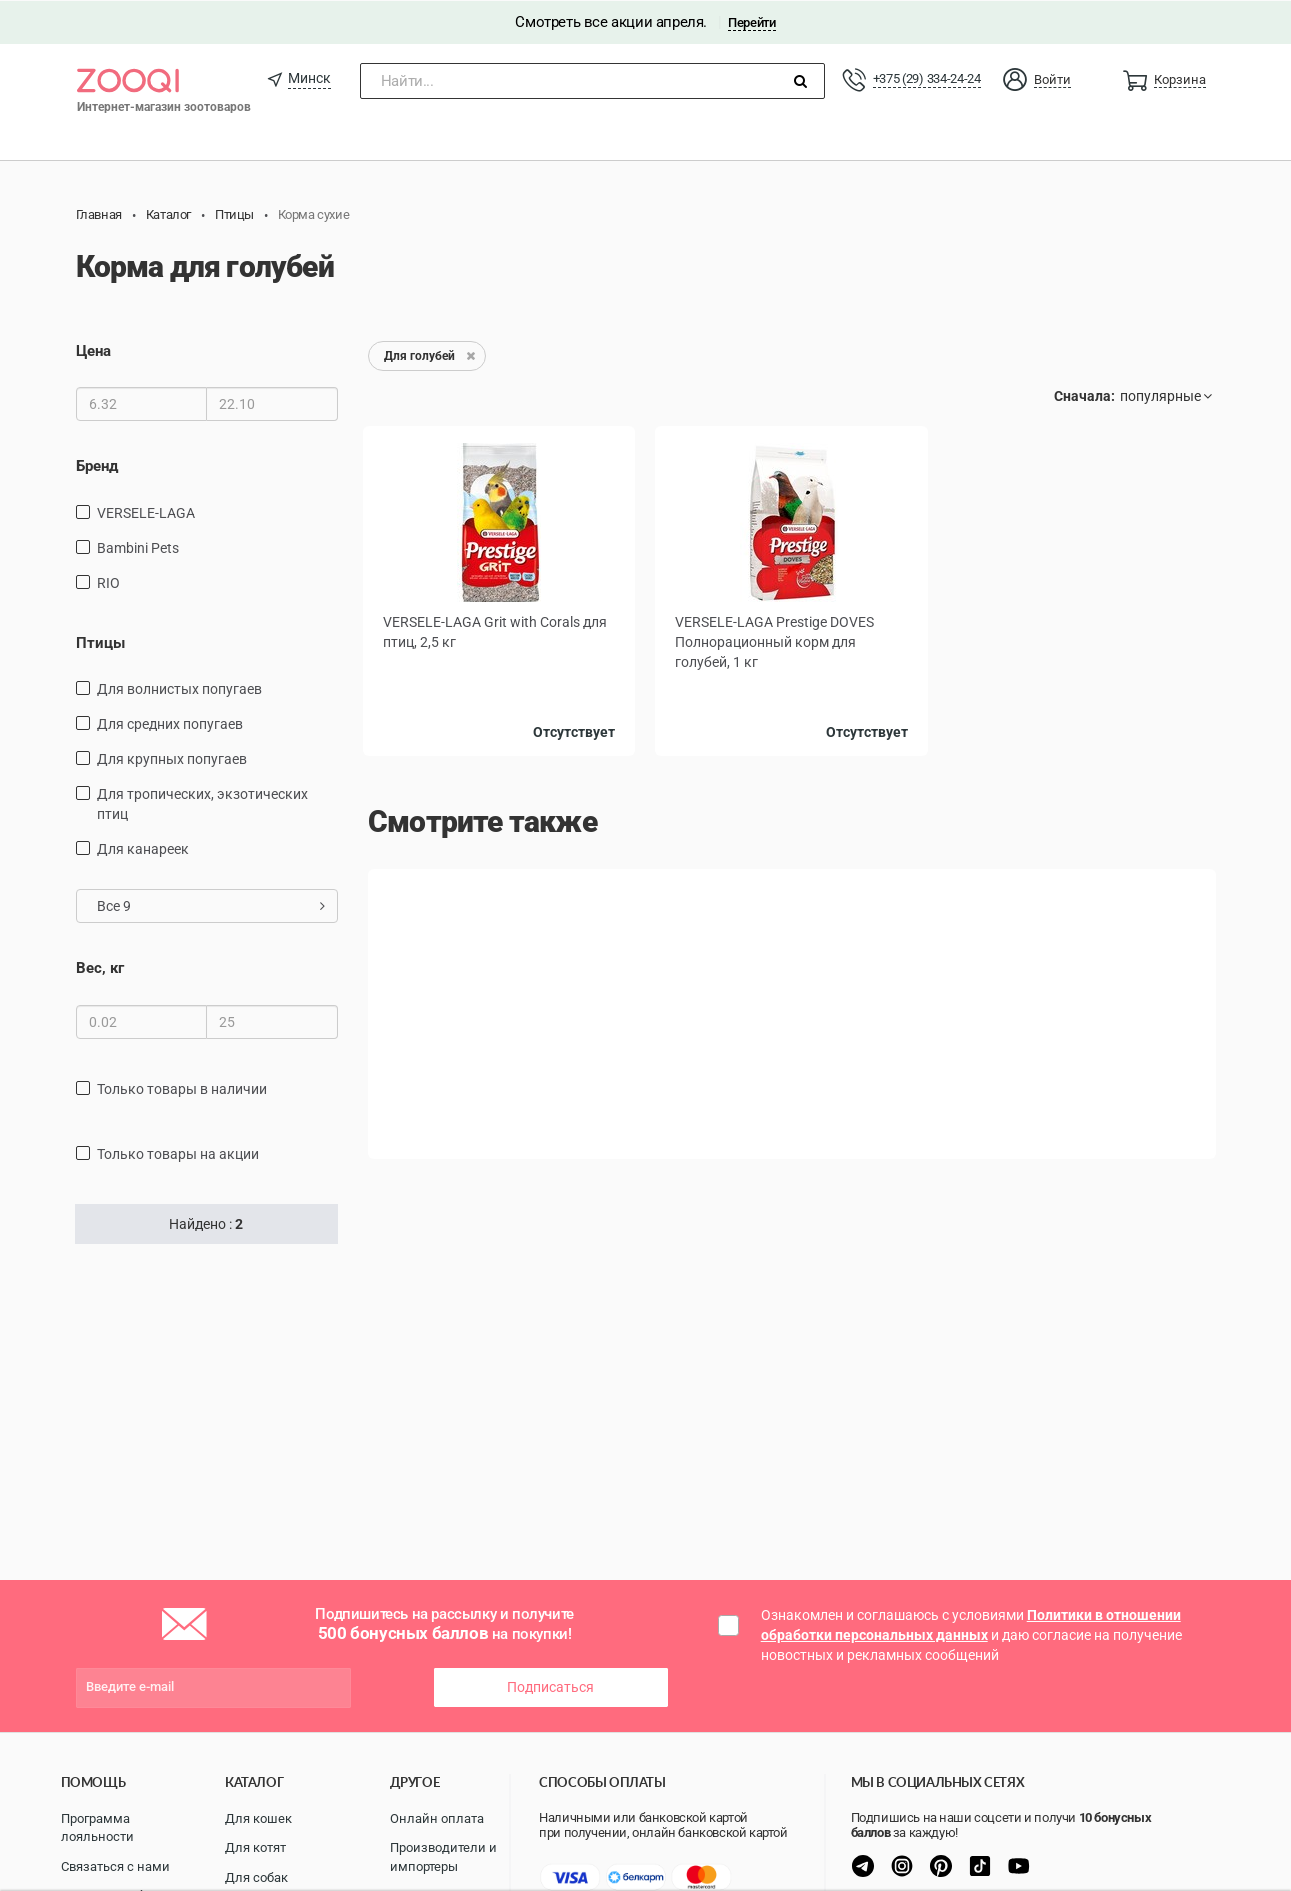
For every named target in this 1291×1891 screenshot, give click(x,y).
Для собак (256, 1875)
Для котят (255, 1846)
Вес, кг (100, 967)
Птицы (100, 641)
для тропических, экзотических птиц (202, 803)
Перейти (751, 21)
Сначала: (1084, 395)
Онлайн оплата (437, 1816)
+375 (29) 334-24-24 (927, 77)
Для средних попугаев (170, 723)
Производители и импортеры (443, 1856)
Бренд (97, 465)
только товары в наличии (182, 1087)
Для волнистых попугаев (179, 688)
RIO (108, 581)
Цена (93, 350)
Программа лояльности (97, 1826)
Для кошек (258, 1816)
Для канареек (143, 848)
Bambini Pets (138, 546)
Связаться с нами (115, 1864)
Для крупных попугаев (172, 758)
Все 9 (211, 905)
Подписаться (550, 1686)
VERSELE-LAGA (146, 511)
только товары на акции (178, 1152)
